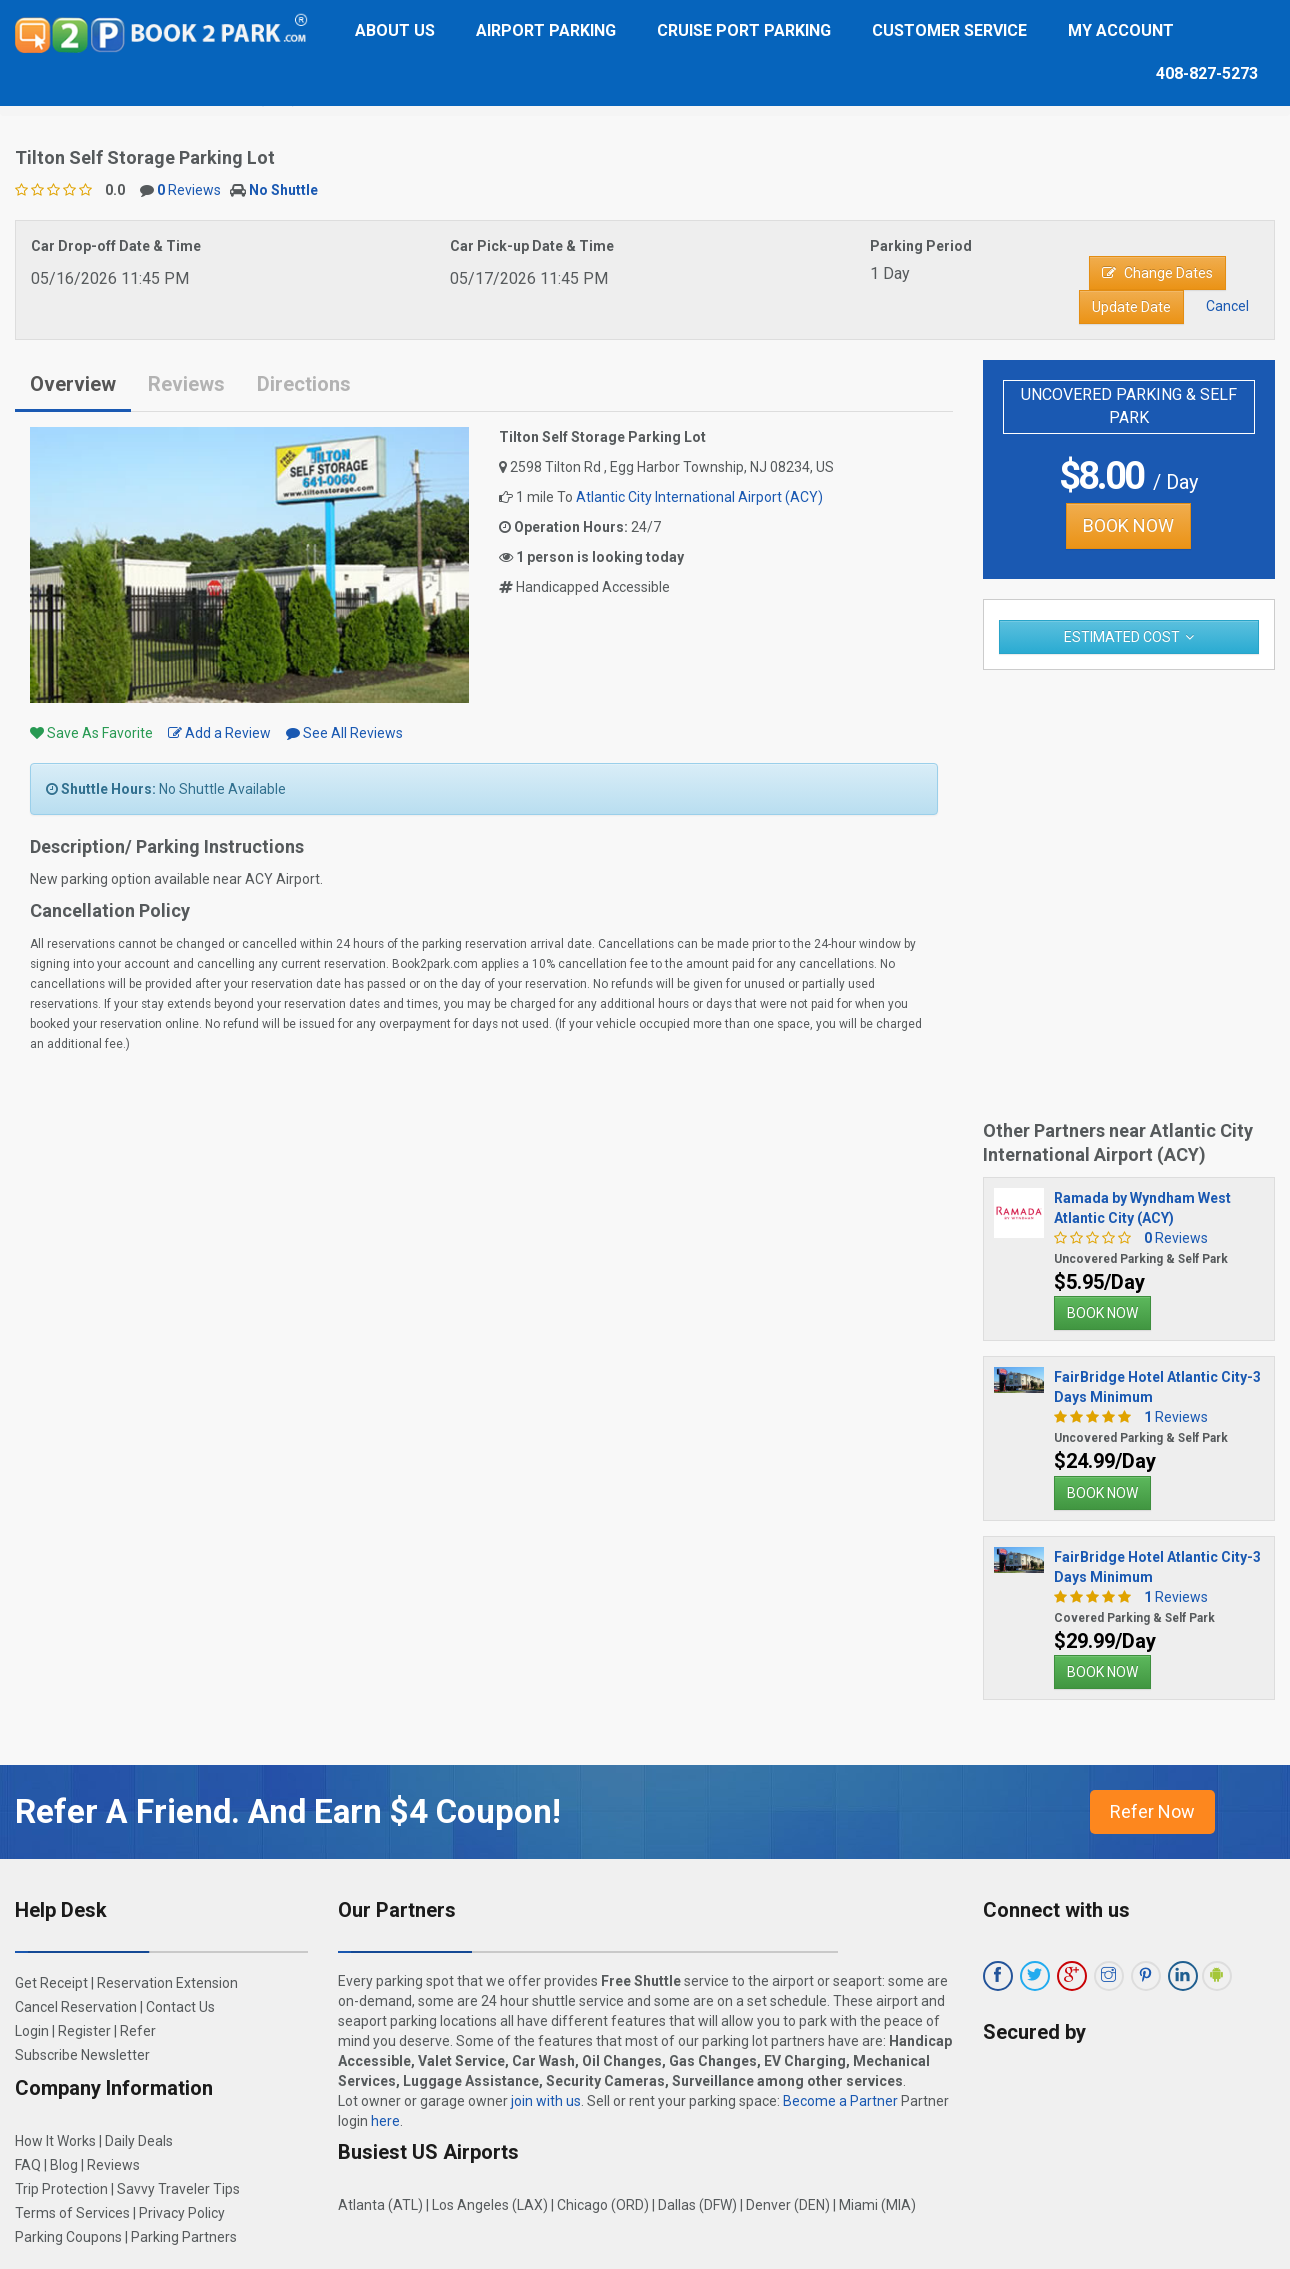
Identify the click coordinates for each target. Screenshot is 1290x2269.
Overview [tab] (73, 384)
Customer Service (949, 30)
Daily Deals (139, 2141)
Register (84, 2031)
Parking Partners (184, 2237)
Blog (64, 2165)
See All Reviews (344, 733)
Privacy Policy (182, 2213)
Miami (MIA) (877, 2205)
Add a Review (219, 733)
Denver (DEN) (788, 2205)
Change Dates (1157, 273)
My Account (1121, 30)
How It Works (55, 2141)
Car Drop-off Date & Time (116, 246)
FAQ (28, 2165)
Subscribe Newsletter (82, 2055)
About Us (395, 30)
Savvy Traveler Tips (178, 2189)
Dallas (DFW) (697, 2205)
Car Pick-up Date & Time (532, 246)
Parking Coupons (68, 2237)
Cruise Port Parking (744, 30)
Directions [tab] (304, 384)
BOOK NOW (1128, 525)
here (385, 2121)
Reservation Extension (167, 1983)
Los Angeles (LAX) (490, 2205)
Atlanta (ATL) (380, 2205)
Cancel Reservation (76, 2007)
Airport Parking (546, 30)
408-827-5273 (1207, 73)
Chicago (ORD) (603, 2205)
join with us (546, 2101)
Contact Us (180, 2007)
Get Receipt (51, 1983)
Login (32, 2031)
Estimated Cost (1122, 637)
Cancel (1227, 306)
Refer (138, 2031)
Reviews (189, 190)
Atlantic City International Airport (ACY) (699, 497)
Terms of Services (72, 2213)
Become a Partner (840, 2101)
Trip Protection (61, 2189)
